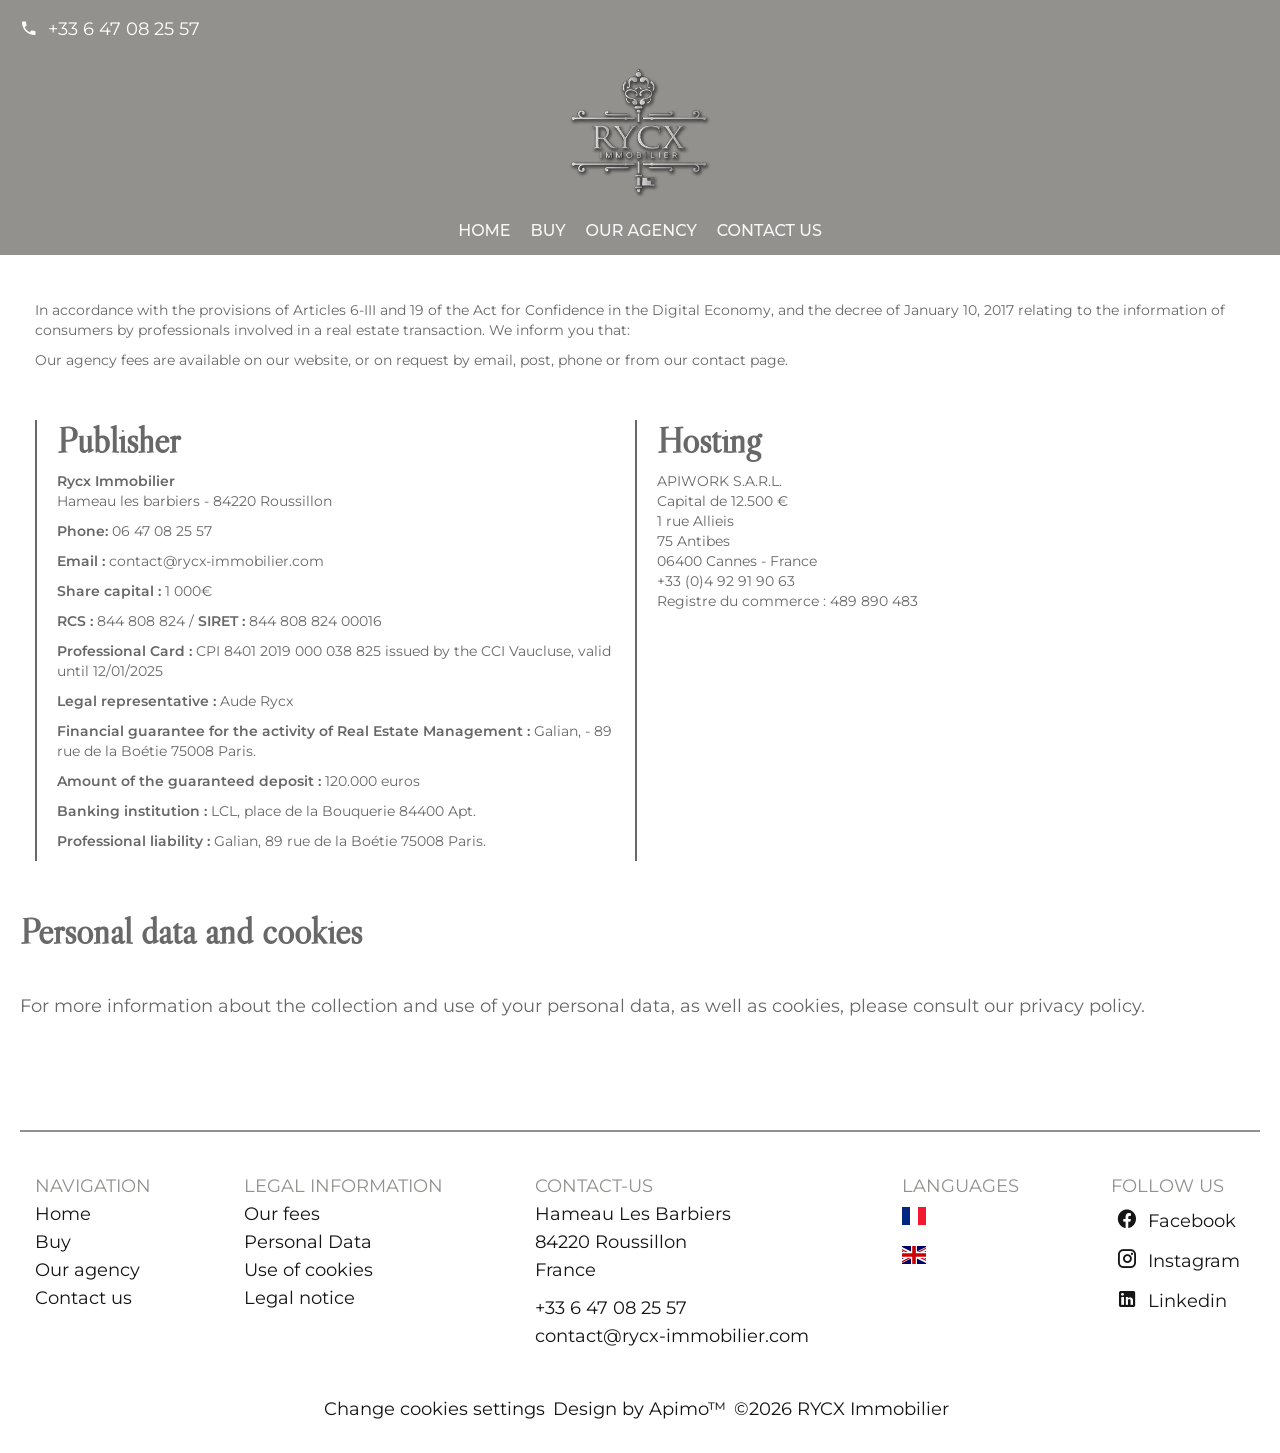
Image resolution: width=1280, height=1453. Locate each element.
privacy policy (1080, 1006)
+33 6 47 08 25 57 (124, 29)
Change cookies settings (434, 1409)
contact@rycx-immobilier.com (672, 1336)
